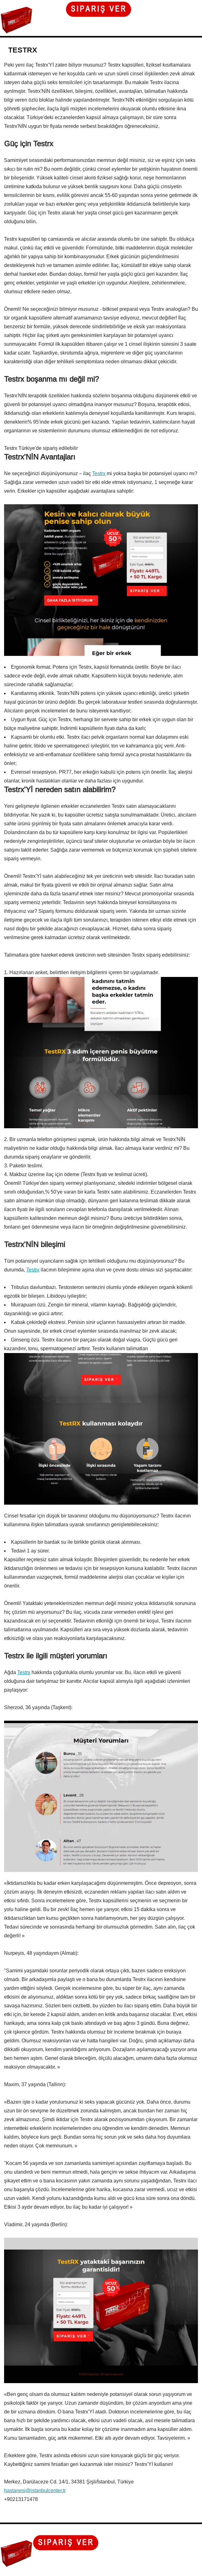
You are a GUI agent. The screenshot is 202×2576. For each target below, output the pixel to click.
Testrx (98, 473)
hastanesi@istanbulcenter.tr (35, 2490)
